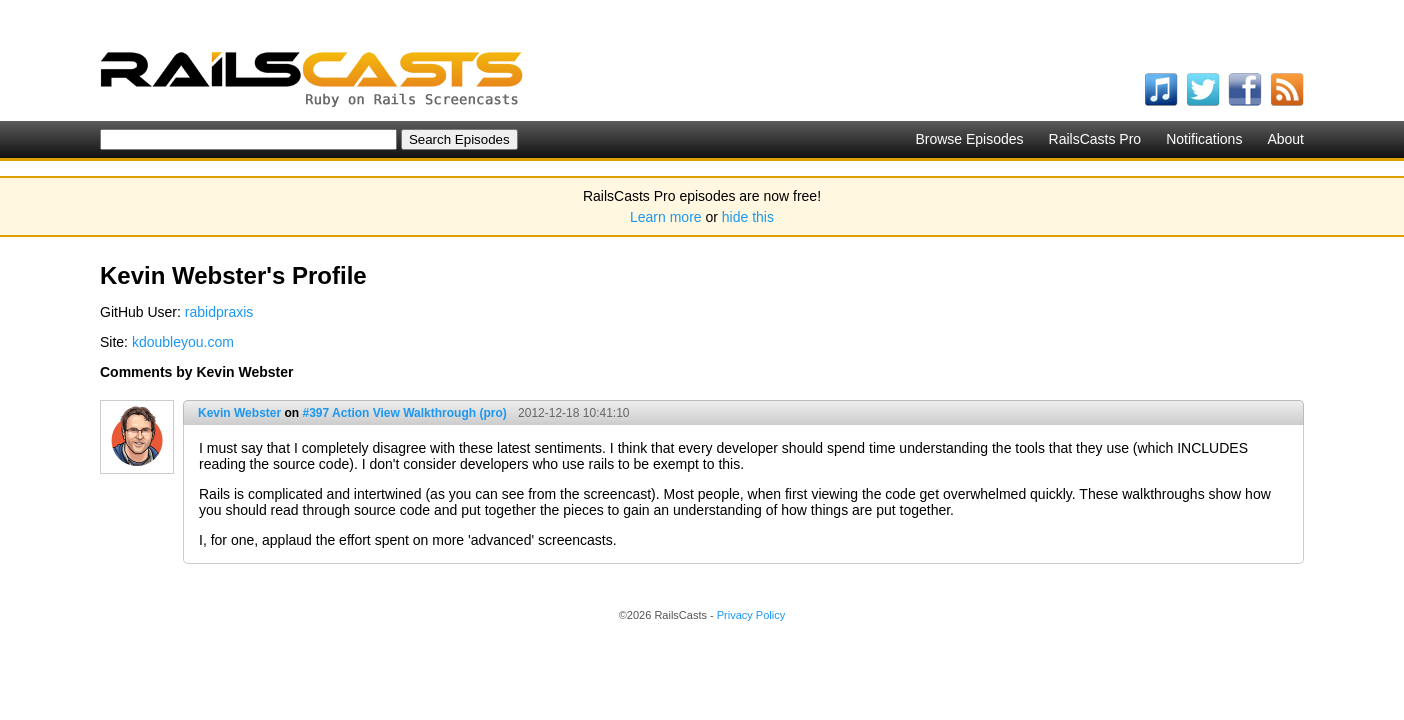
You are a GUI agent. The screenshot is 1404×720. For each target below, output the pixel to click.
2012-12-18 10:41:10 (573, 413)
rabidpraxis (219, 312)
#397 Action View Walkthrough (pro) (404, 413)
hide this (748, 217)
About (1285, 139)
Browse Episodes (969, 139)
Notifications (1204, 139)
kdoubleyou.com (183, 342)
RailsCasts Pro (1095, 139)
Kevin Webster (239, 413)
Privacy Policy (751, 615)
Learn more (666, 217)
